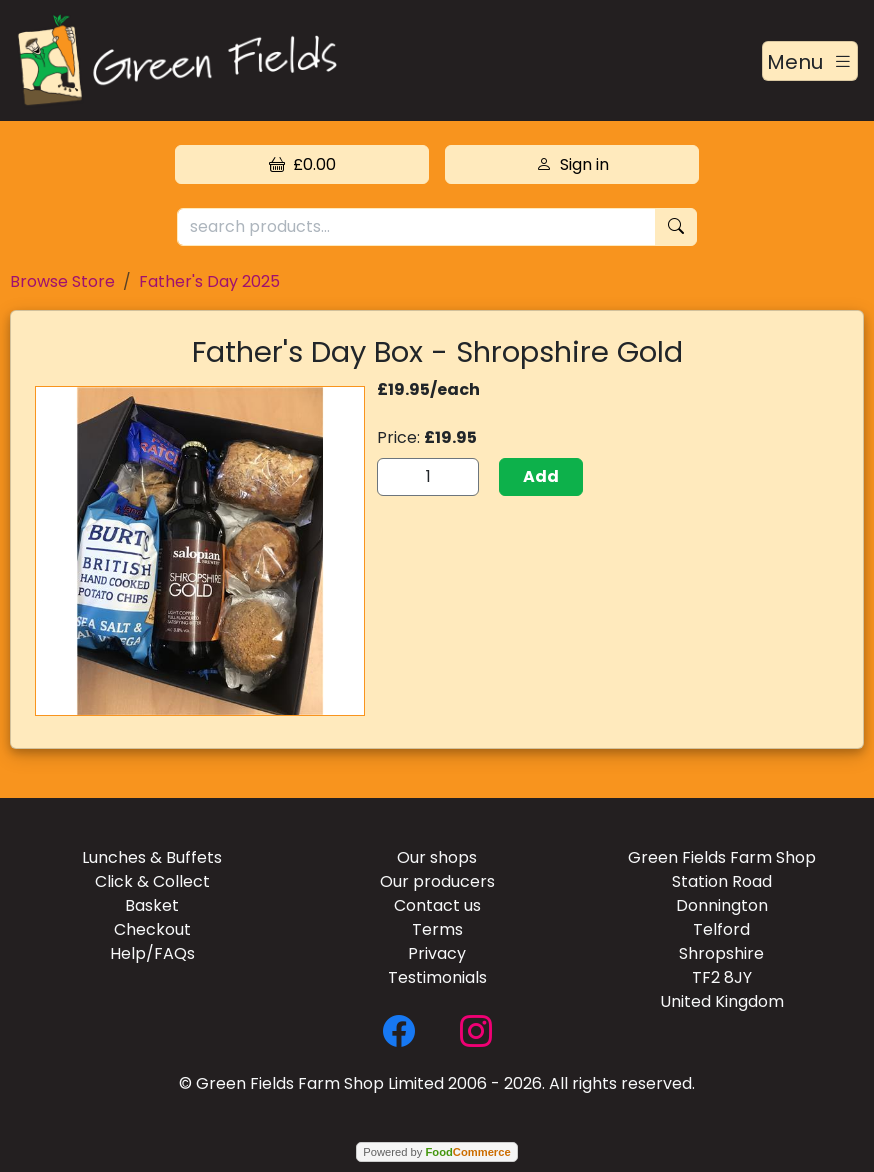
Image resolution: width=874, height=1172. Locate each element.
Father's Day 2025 (209, 281)
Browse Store (62, 281)
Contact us (437, 905)
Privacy (437, 953)
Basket (152, 905)
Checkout (152, 929)
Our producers (437, 881)
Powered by (436, 1152)
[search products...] (416, 227)
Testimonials (437, 977)
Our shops (437, 857)
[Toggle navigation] (810, 61)
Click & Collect (152, 881)
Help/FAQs (152, 953)
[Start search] (676, 227)
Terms (437, 929)
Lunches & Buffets (152, 857)
